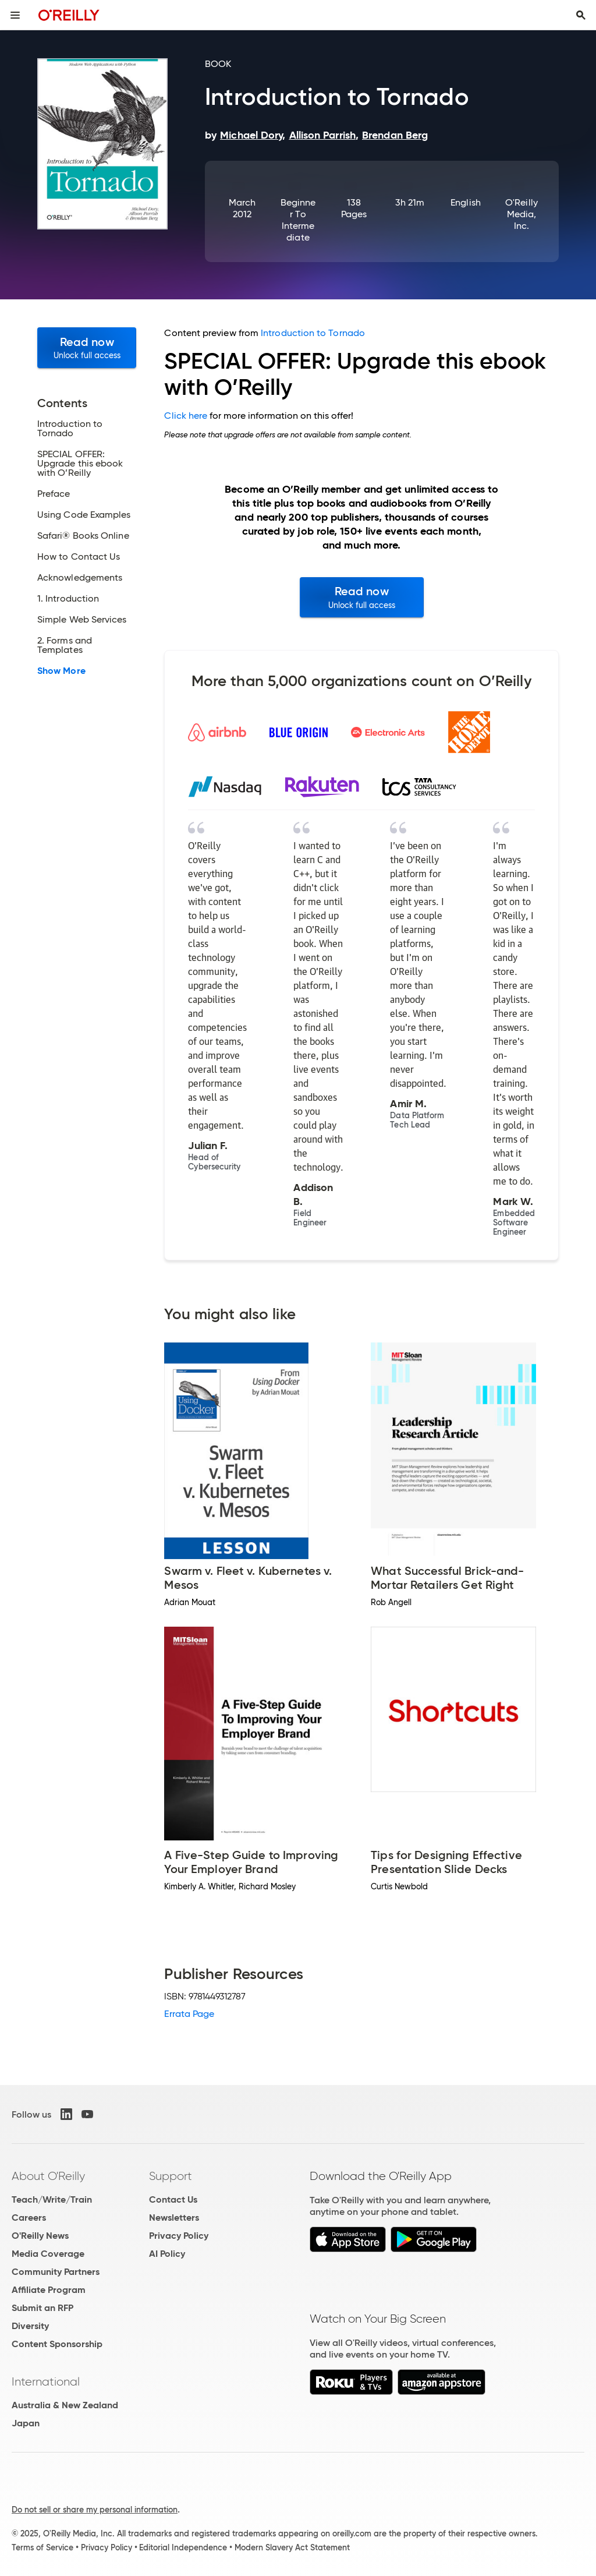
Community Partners (56, 2272)
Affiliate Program (49, 2290)
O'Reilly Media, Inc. (521, 214)
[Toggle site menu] (15, 15)
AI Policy (167, 2254)
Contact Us (173, 2199)
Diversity (30, 2326)
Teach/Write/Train (52, 2199)
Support (170, 2176)
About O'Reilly (48, 2176)
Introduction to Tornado (313, 332)
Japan (26, 2423)
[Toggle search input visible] (581, 15)
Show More (61, 671)
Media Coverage (48, 2254)
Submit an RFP (42, 2308)
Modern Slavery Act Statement (292, 2547)
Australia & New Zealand (65, 2405)
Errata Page (189, 2013)
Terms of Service (42, 2547)
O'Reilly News (40, 2235)
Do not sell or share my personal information (95, 2509)
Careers (29, 2217)
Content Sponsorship (57, 2344)
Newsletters (174, 2217)
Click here (185, 415)
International (46, 2381)
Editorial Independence (183, 2547)
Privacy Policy (178, 2235)
